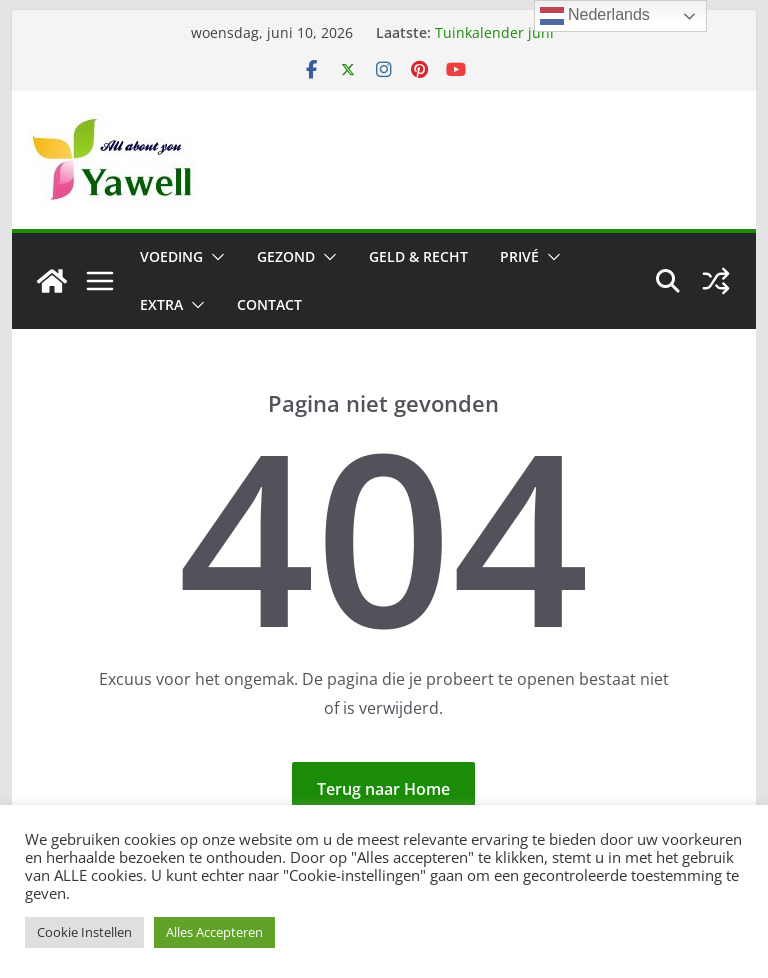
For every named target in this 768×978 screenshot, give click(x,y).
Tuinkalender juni (494, 32)
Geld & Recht (418, 256)
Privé (519, 256)
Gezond (286, 256)
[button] (214, 257)
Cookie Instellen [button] (84, 932)
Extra (161, 304)
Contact (269, 304)
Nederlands (595, 16)
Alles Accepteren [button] (214, 932)
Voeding (171, 256)
